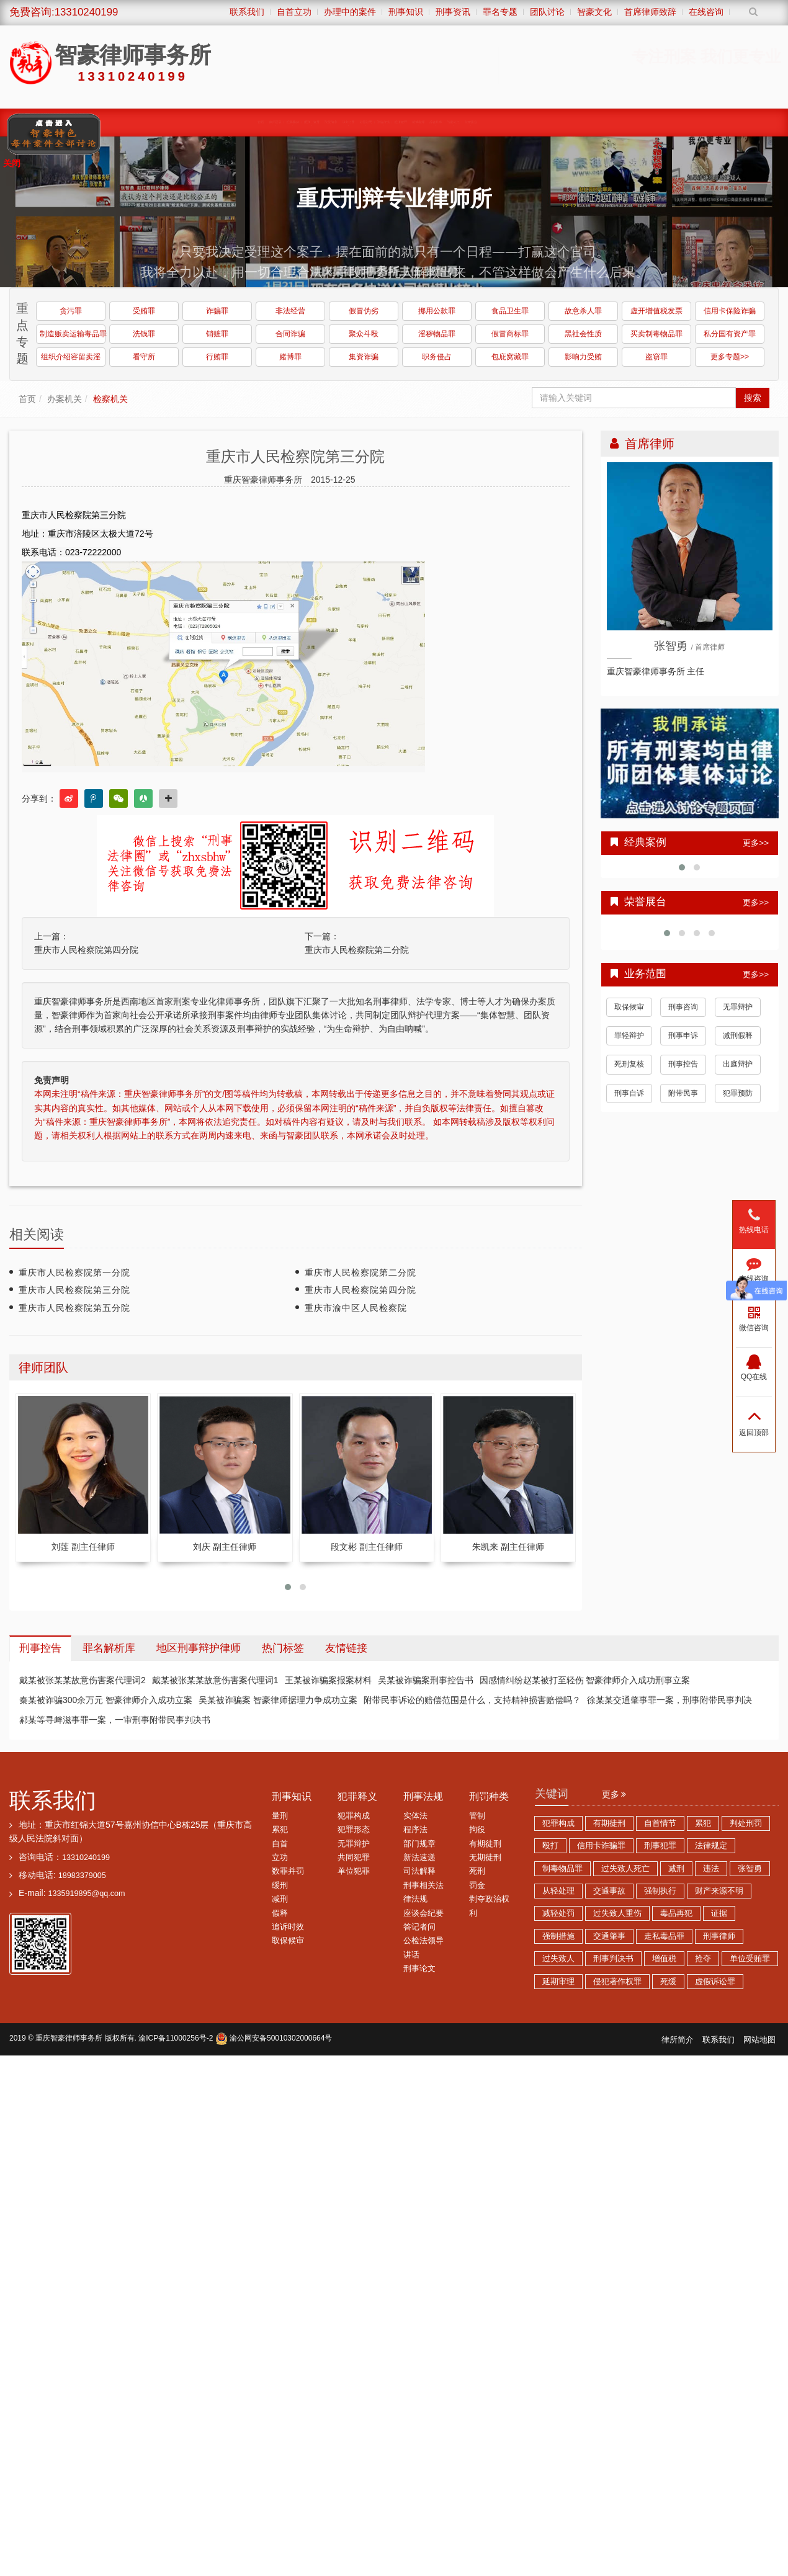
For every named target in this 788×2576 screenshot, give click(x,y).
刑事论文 (419, 1968)
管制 (477, 1816)
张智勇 (750, 1868)
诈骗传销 (415, 122)
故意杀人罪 (583, 310)
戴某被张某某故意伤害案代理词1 (215, 1680)
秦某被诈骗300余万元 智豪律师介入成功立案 (105, 1700)
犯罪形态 (354, 1829)
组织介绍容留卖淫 (71, 356)
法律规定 (711, 1845)
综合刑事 (571, 122)
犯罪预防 (738, 1093)
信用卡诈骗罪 (601, 1845)
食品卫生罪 (510, 310)
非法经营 (290, 310)
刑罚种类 (489, 1796)
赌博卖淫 (519, 122)
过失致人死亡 (625, 1868)
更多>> (756, 842)
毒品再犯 (676, 1913)
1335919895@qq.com (86, 1893)
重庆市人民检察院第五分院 (74, 1308)
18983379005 (82, 1875)
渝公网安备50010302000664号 (274, 2038)
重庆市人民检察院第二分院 (357, 950)
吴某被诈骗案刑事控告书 (425, 1680)
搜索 (752, 398)
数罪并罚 (288, 1871)
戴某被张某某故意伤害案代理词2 (82, 1680)
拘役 (477, 1829)
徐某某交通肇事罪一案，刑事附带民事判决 (669, 1700)
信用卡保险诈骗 (730, 310)
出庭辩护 (738, 1064)
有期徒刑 (485, 1844)
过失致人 (558, 1958)
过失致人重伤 (617, 1913)
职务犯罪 (310, 122)
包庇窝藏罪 (510, 356)
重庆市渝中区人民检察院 (356, 1308)
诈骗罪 (217, 310)
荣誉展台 (675, 122)
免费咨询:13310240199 (63, 12)
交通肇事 (609, 1936)
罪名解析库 (109, 1648)
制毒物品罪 (562, 1868)
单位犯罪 (354, 1871)
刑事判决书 (613, 1958)
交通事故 (609, 1891)
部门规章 (419, 1844)
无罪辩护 (738, 1007)
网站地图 (759, 2040)
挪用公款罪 (436, 310)
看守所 (144, 356)
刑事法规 (423, 1796)
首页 (27, 399)
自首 (280, 1844)
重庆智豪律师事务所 (68, 2038)
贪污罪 (71, 310)
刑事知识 (291, 1796)
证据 (719, 1913)
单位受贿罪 (750, 1958)
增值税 (664, 1958)
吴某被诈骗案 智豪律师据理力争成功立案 (278, 1700)
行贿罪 (217, 356)
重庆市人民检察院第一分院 (74, 1272)
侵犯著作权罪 (617, 1981)
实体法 (415, 1816)
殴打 (550, 1845)
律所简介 (677, 2040)
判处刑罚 (746, 1823)
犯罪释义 (357, 1796)
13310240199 (86, 1857)
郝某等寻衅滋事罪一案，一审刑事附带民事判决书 (114, 1720)
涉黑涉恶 (363, 122)
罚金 (477, 1885)
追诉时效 (288, 1927)
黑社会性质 (583, 333)
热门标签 (283, 1648)
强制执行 (660, 1891)
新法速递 (419, 1857)
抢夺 (703, 1958)
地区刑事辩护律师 (198, 1648)
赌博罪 (290, 356)
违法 (711, 1868)
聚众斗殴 (363, 333)
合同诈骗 (290, 333)
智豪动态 (623, 122)
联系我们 (52, 1800)
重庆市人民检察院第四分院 (86, 950)
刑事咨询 (683, 1007)
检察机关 (110, 399)
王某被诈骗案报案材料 (328, 1680)
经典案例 (144, 122)
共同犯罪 (354, 1857)
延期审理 (558, 1981)
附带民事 (683, 1093)
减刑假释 (738, 1035)
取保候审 (258, 122)
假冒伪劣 (363, 310)
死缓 (668, 1981)
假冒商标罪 (510, 333)
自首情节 (660, 1823)
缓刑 (280, 1885)
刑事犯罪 (660, 1845)
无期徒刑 (485, 1857)
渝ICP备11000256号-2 (175, 2038)
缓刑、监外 (201, 122)
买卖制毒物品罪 (656, 333)
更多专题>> (729, 356)
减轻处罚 (558, 1913)
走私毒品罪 (664, 1936)
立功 (280, 1857)
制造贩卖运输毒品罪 (72, 333)
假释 (280, 1913)
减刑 (280, 1899)
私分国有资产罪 (730, 333)
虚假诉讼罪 (715, 1981)
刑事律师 (719, 1936)
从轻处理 (558, 1891)
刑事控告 (683, 1064)
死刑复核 (629, 1064)
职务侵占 (437, 356)
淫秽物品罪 (436, 333)
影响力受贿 (583, 356)
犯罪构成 (354, 1816)
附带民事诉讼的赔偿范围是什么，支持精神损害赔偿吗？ (472, 1700)
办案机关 (64, 399)
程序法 (415, 1829)
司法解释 (419, 1871)
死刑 (477, 1871)
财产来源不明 (719, 1891)
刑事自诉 (629, 1093)
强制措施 (558, 1936)
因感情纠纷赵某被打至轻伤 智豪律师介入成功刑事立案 (585, 1680)
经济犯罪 (467, 122)
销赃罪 (217, 333)
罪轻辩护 (629, 1035)
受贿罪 (144, 310)
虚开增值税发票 (656, 310)
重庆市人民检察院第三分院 (74, 1290)
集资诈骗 (363, 356)
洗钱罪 (144, 333)
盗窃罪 (656, 356)
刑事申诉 (683, 1035)
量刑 (280, 1816)
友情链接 (346, 1648)
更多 (614, 1794)
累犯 (280, 1829)
